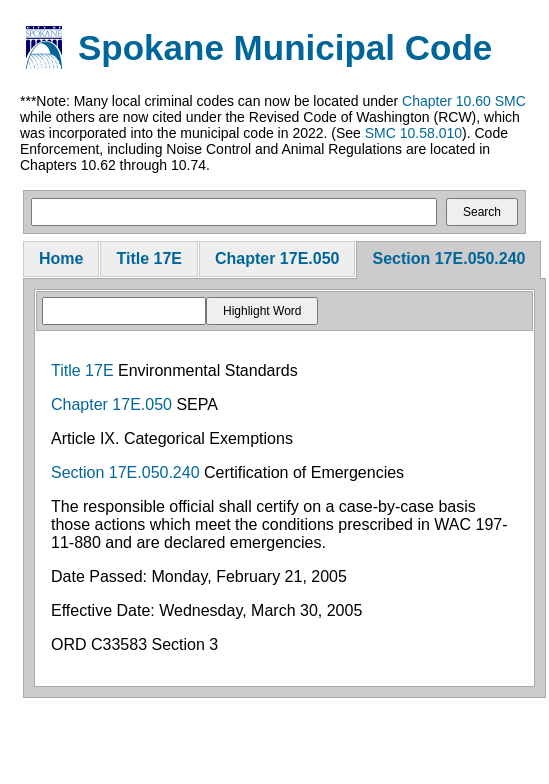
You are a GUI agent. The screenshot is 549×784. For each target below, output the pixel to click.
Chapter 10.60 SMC (464, 101)
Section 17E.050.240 (448, 258)
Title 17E (149, 258)
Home (61, 258)
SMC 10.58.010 (413, 133)
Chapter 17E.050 (277, 258)
